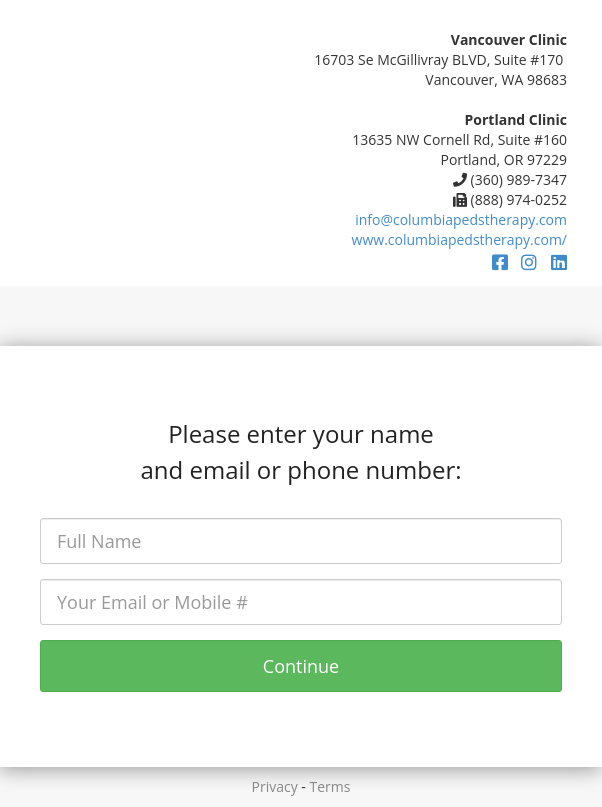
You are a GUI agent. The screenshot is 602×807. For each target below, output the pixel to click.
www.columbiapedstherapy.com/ (459, 239)
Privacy (275, 786)
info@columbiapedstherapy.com (461, 219)
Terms (330, 786)
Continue (301, 666)
